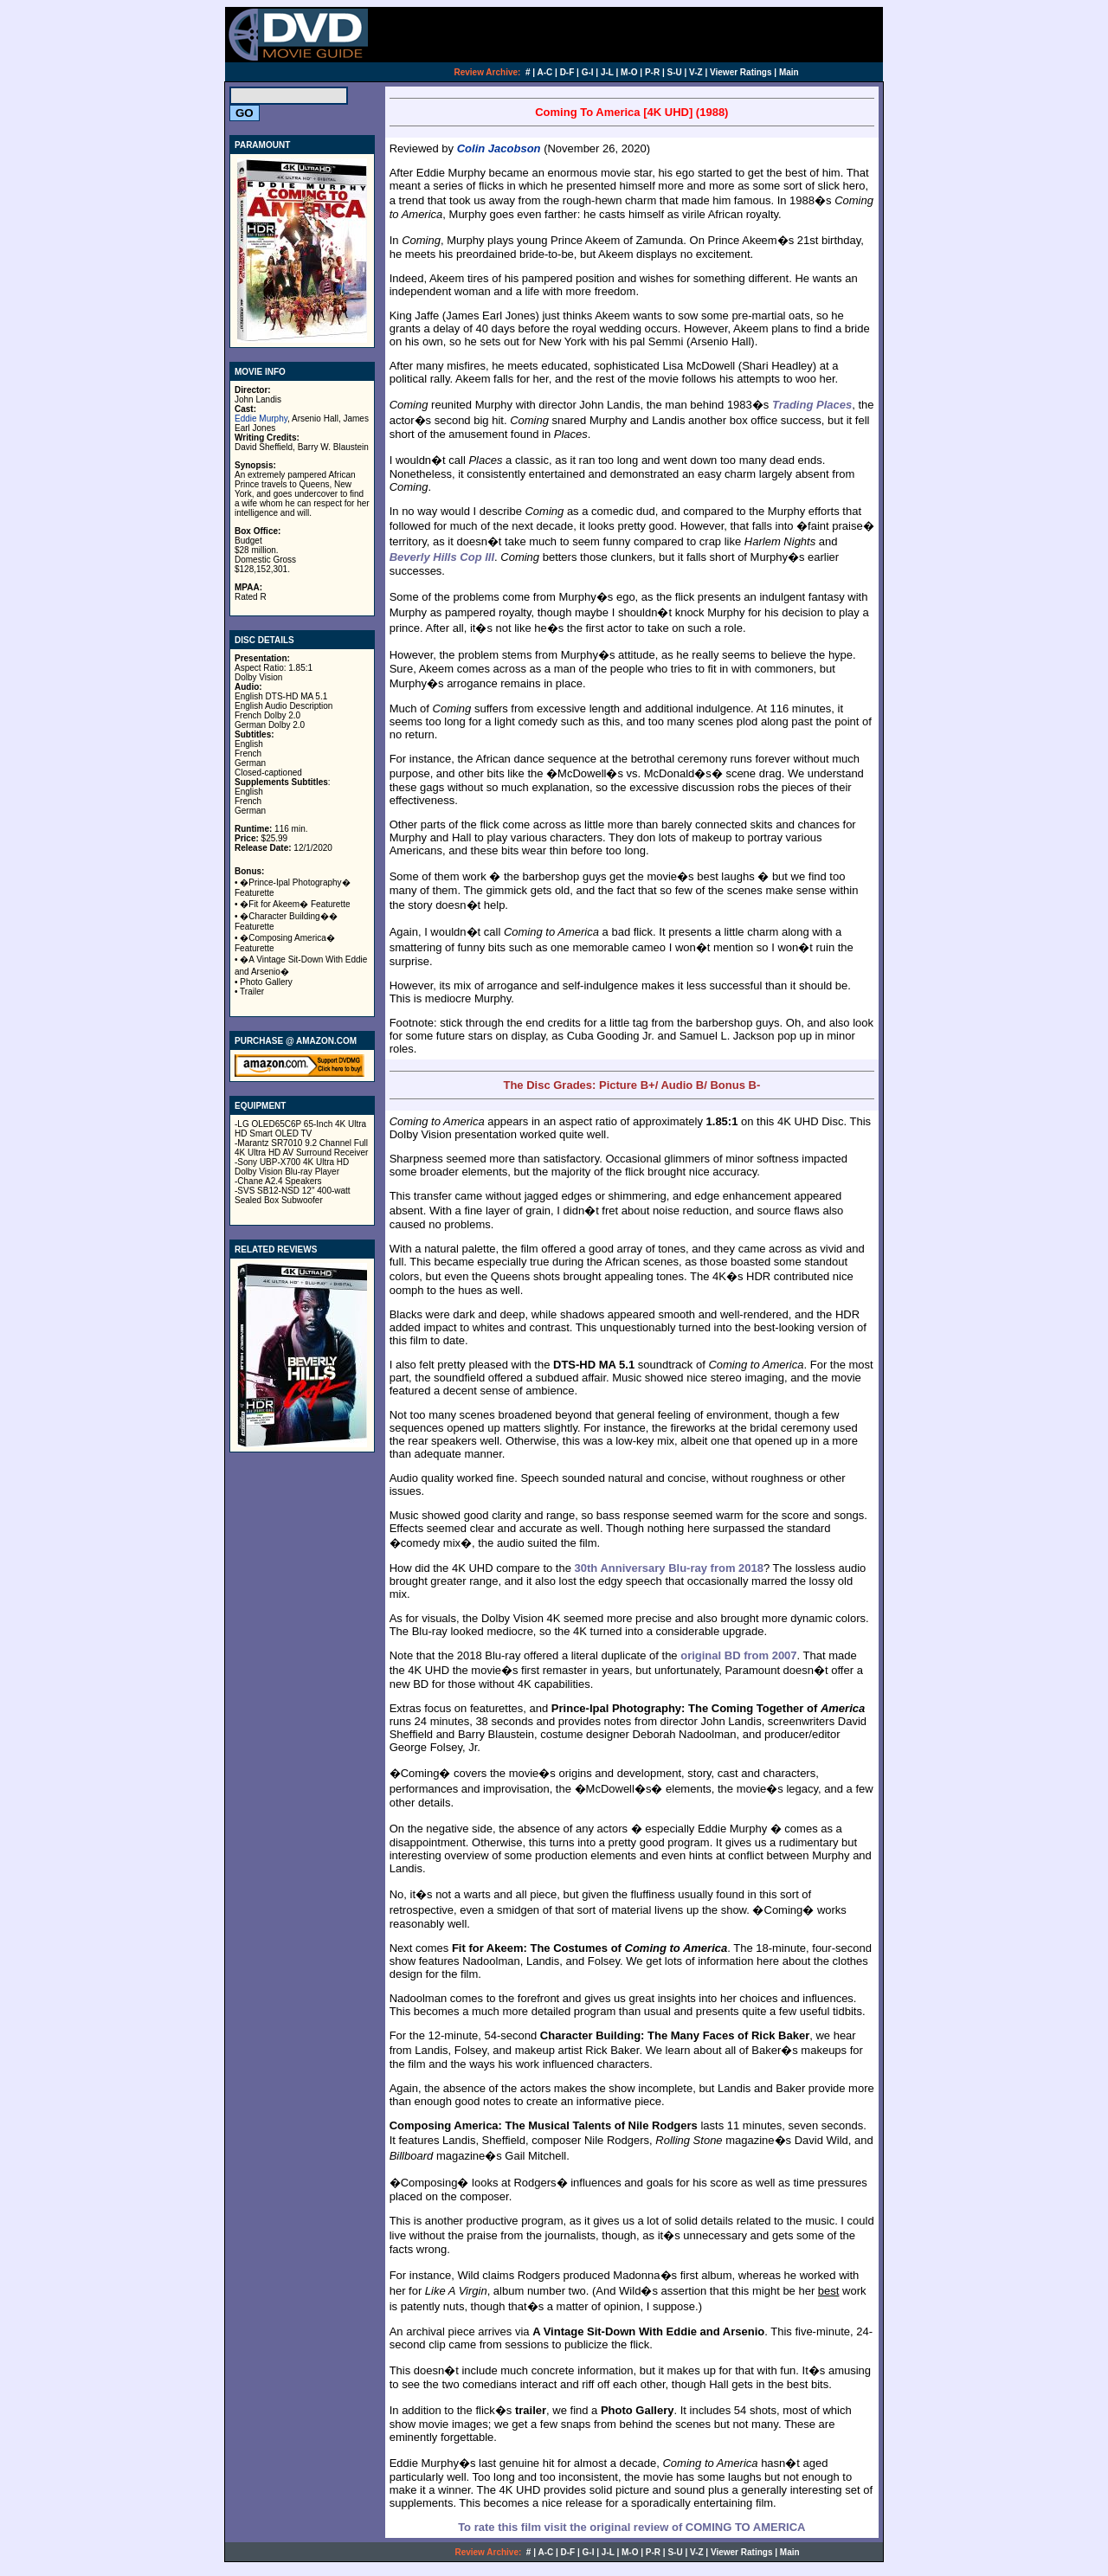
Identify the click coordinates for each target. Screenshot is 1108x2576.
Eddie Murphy (261, 418)
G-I (588, 72)
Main (789, 72)
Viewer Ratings (741, 72)
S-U (674, 72)
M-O (629, 72)
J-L (607, 72)
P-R (652, 72)
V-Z (696, 72)
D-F (567, 72)
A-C (545, 72)
